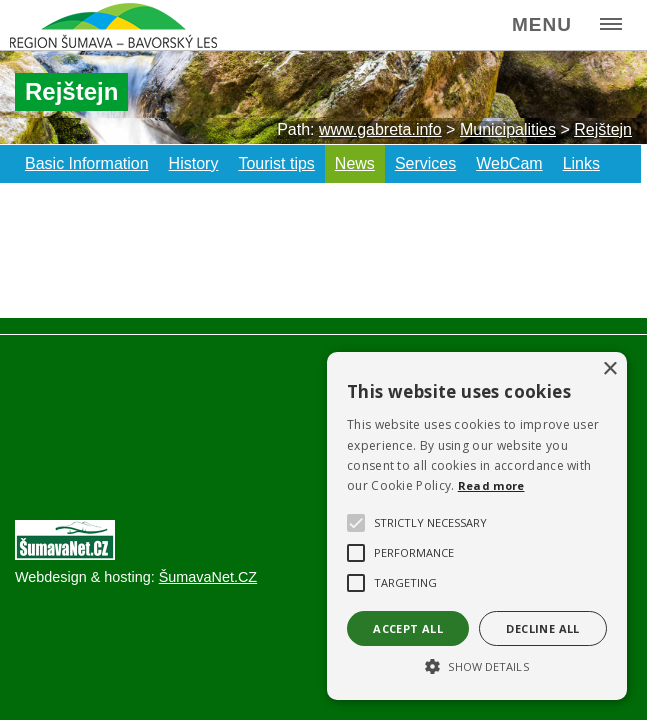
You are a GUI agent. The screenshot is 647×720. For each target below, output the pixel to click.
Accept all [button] (408, 628)
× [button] (609, 369)
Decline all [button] (542, 628)
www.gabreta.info (380, 129)
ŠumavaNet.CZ (208, 577)
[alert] (477, 526)
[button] (477, 665)
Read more (491, 485)
